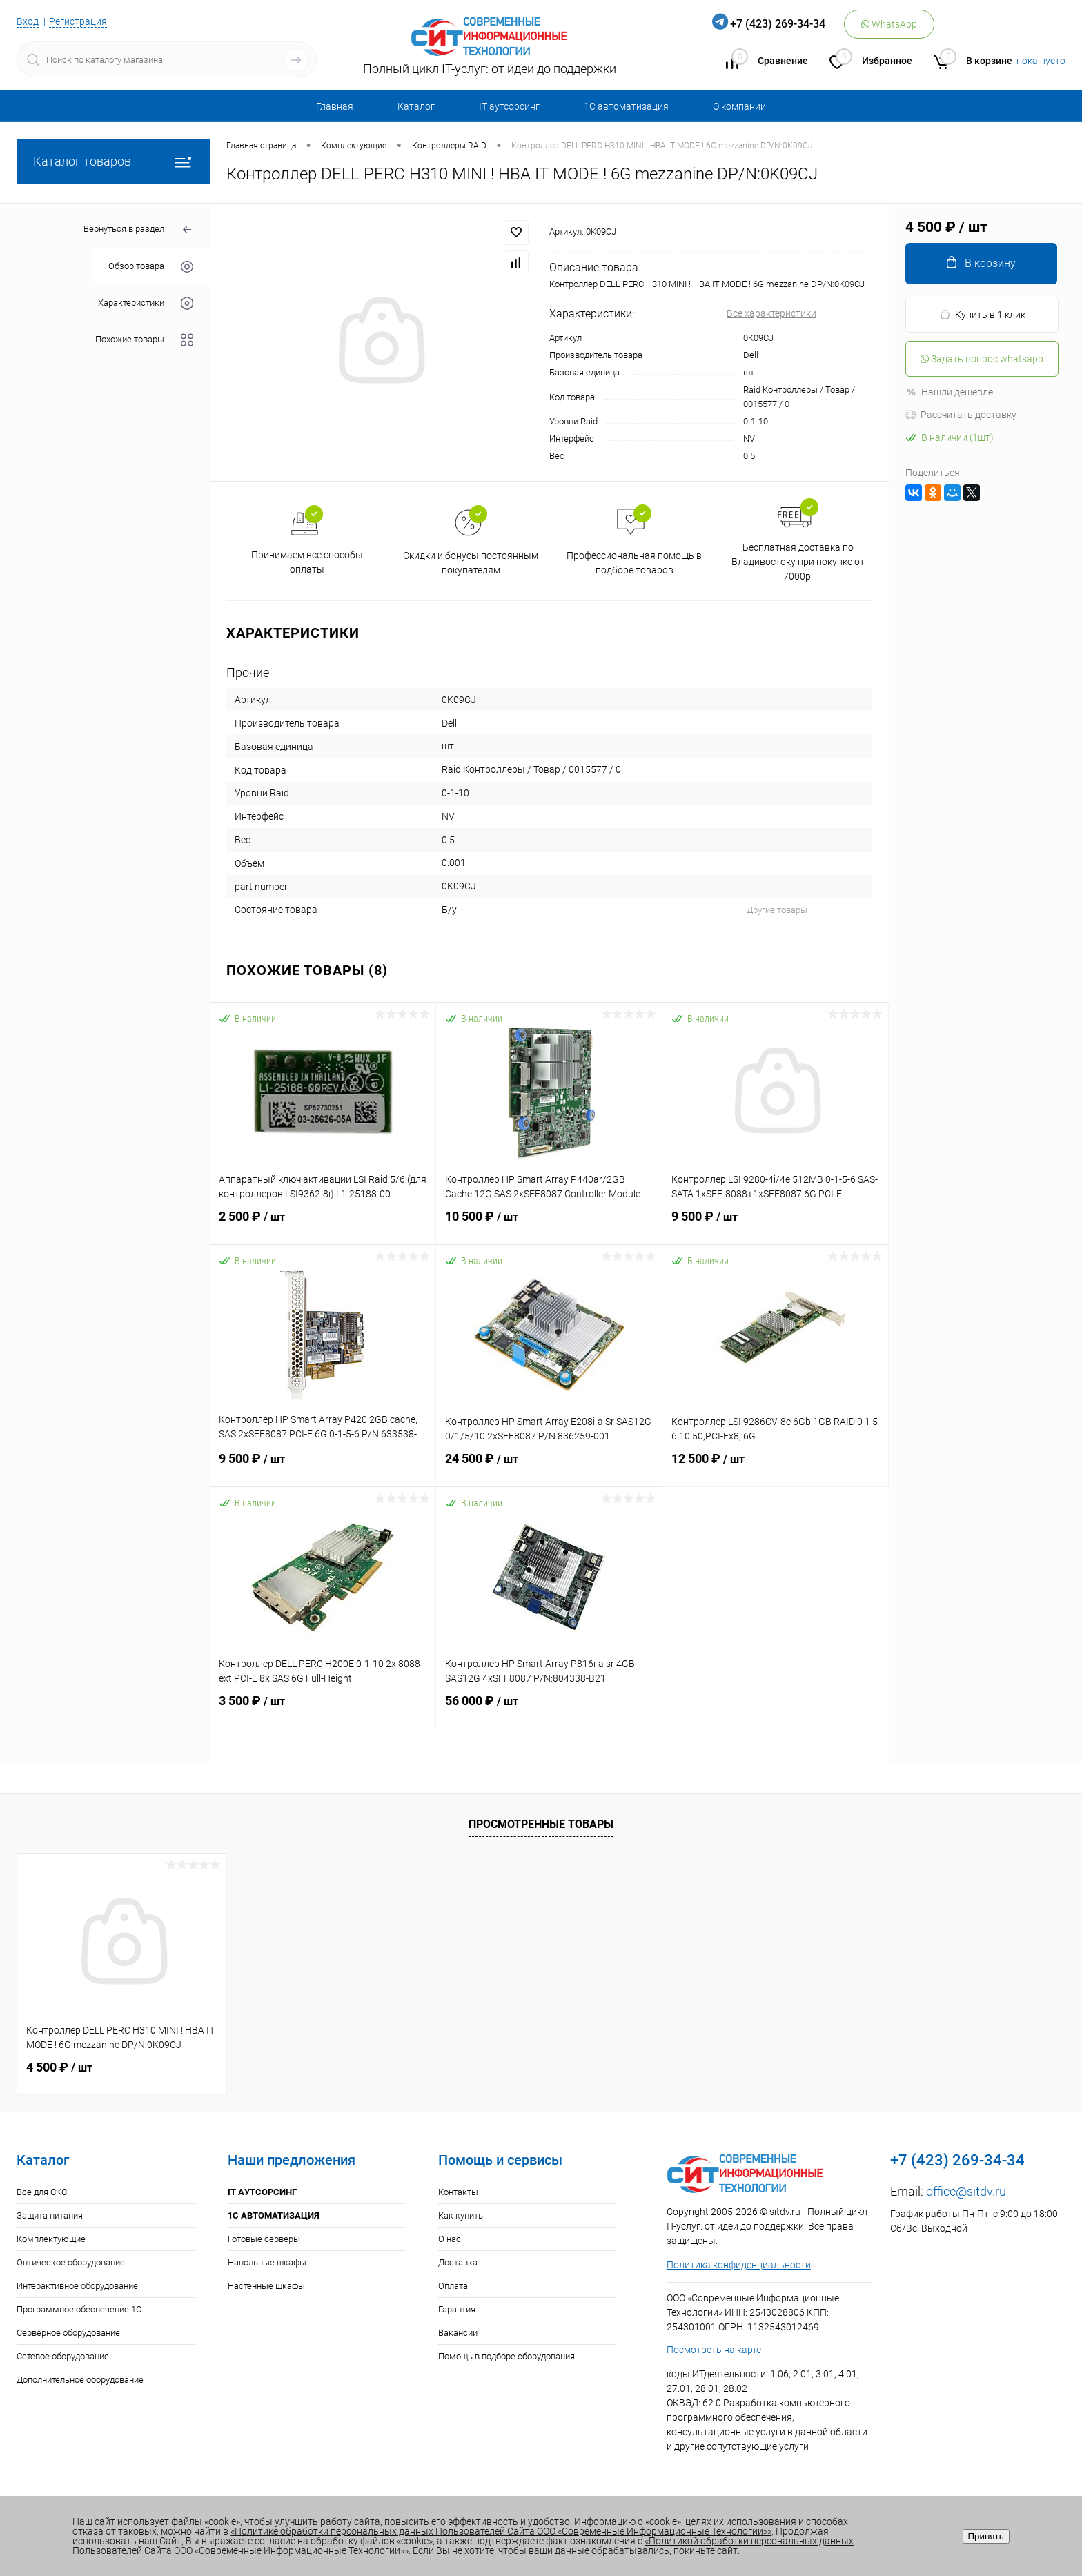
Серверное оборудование (68, 2333)
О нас (449, 2239)
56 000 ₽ (549, 1709)
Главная (334, 106)
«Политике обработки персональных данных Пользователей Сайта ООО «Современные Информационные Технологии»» (500, 2531)
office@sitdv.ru (966, 2191)
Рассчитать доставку (960, 414)
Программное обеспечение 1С (79, 2309)
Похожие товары (144, 339)
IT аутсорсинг (509, 106)
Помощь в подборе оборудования (506, 2356)
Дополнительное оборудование (80, 2380)
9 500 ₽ (775, 1225)
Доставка (458, 2262)
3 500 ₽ (322, 1709)
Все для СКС (42, 2192)
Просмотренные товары (541, 1824)
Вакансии (458, 2333)
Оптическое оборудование (71, 2262)
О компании (739, 106)
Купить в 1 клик (982, 315)
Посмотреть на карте (714, 2349)
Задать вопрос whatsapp (982, 358)
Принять (986, 2536)
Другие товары (777, 910)
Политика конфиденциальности (739, 2264)
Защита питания (50, 2215)
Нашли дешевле (949, 391)
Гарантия (456, 2309)
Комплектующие (51, 2239)
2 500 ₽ (322, 1225)
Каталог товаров (113, 161)
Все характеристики (771, 313)
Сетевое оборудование (63, 2356)
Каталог (416, 106)
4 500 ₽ (59, 2067)
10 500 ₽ (549, 1225)
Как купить (460, 2215)
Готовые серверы (264, 2239)
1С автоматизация (626, 106)
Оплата (453, 2286)
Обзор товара (150, 266)
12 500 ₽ (775, 1467)
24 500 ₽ (549, 1467)
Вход (28, 21)
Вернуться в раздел (138, 230)
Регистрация (78, 21)
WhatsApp (889, 24)
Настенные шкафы (266, 2286)
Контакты (458, 2192)
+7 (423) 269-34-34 (777, 23)
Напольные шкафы (267, 2262)
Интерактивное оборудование (77, 2286)
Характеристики (145, 303)
